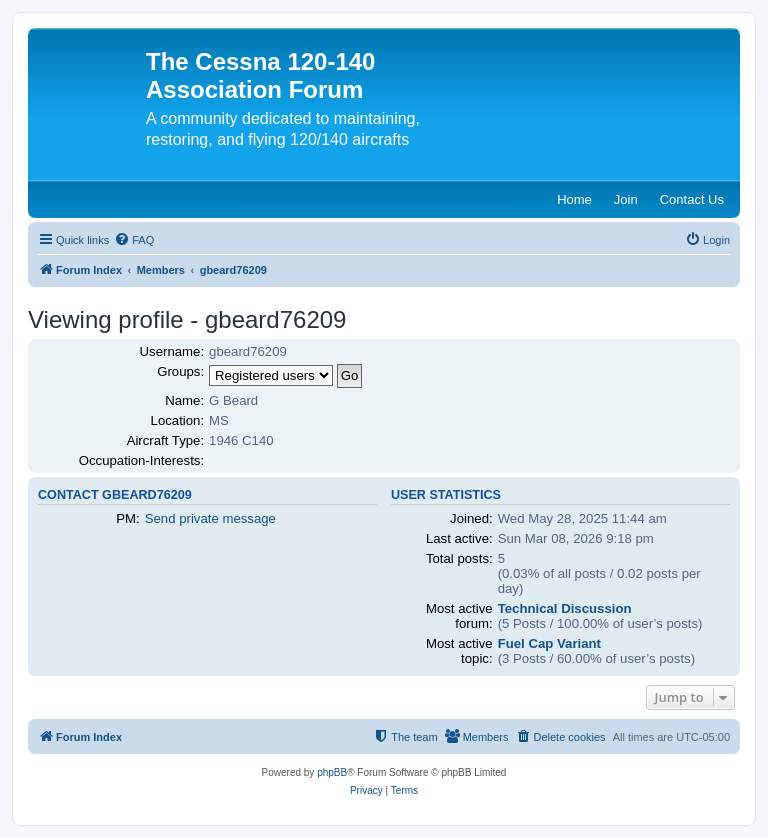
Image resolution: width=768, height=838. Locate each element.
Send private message (210, 518)
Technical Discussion (565, 608)
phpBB (332, 772)
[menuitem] (134, 240)
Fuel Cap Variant (549, 643)
